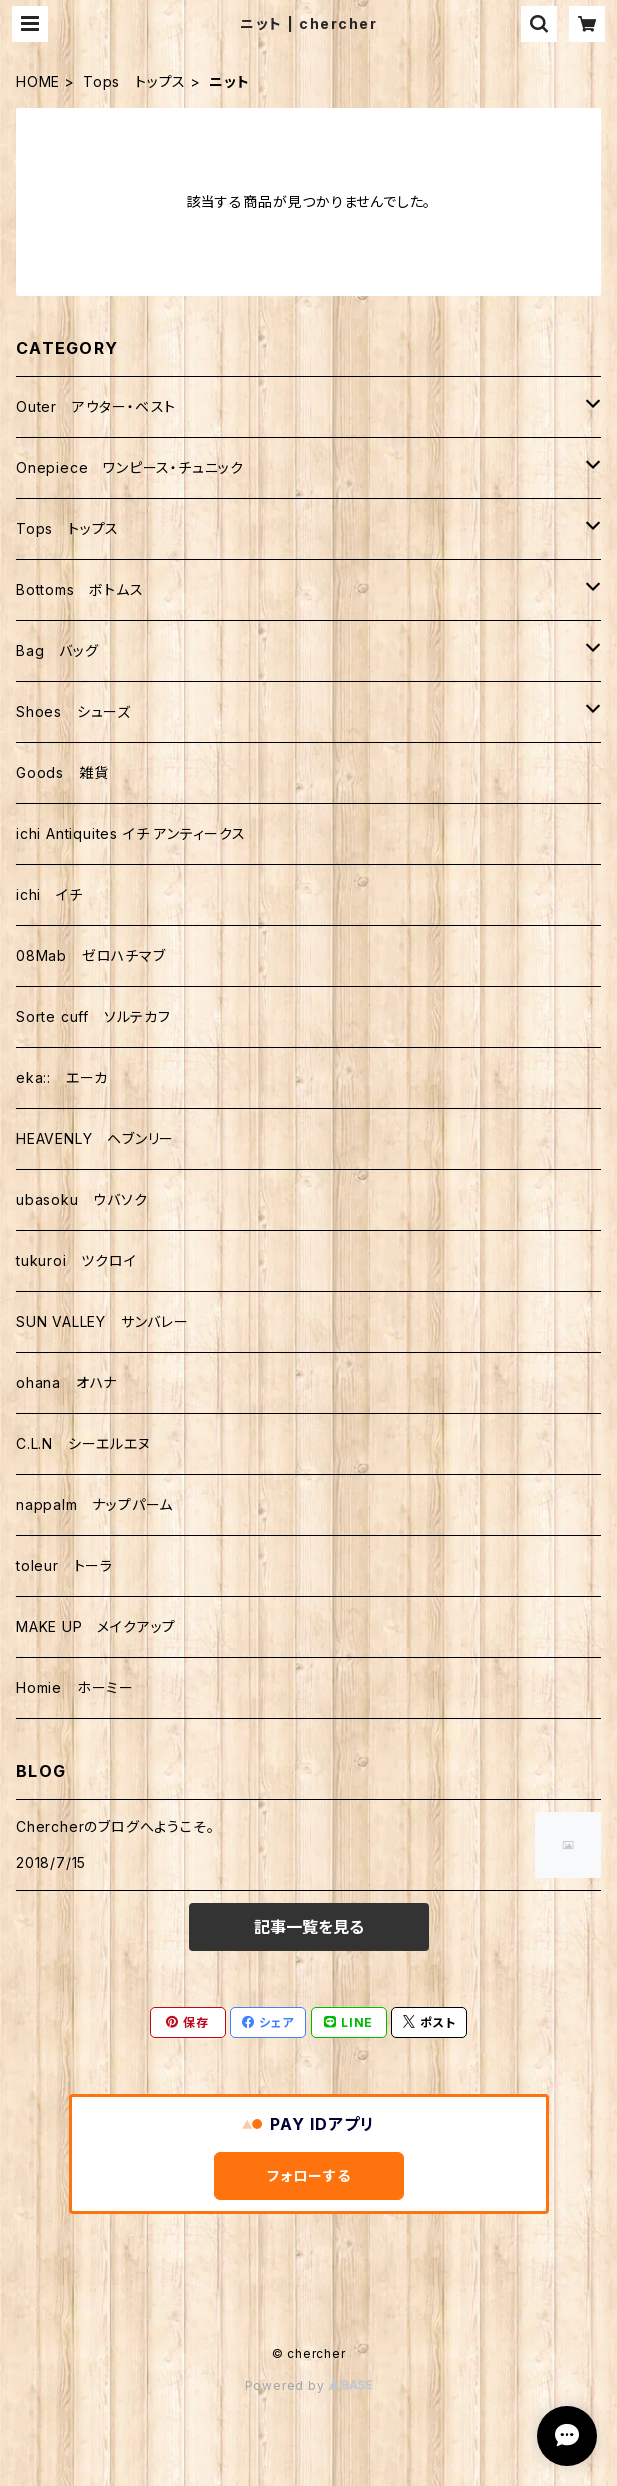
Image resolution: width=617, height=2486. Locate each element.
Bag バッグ (57, 650)
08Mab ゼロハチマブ (91, 955)
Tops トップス (134, 81)
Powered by (309, 2385)
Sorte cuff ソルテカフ (93, 1016)
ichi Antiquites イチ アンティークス (131, 833)
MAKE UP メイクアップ (96, 1626)
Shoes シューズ (73, 711)
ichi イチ (49, 894)
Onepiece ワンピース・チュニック (130, 467)
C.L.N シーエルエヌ (83, 1443)
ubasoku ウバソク (82, 1199)
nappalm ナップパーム (94, 1504)
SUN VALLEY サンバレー (102, 1321)
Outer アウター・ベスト (96, 406)
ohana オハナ (66, 1382)
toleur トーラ (64, 1565)
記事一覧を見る (309, 1927)
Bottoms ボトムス (80, 589)
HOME (38, 81)
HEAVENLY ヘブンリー (95, 1138)
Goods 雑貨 (62, 772)
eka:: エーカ (62, 1077)
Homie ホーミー (75, 1687)
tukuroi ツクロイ (76, 1260)
